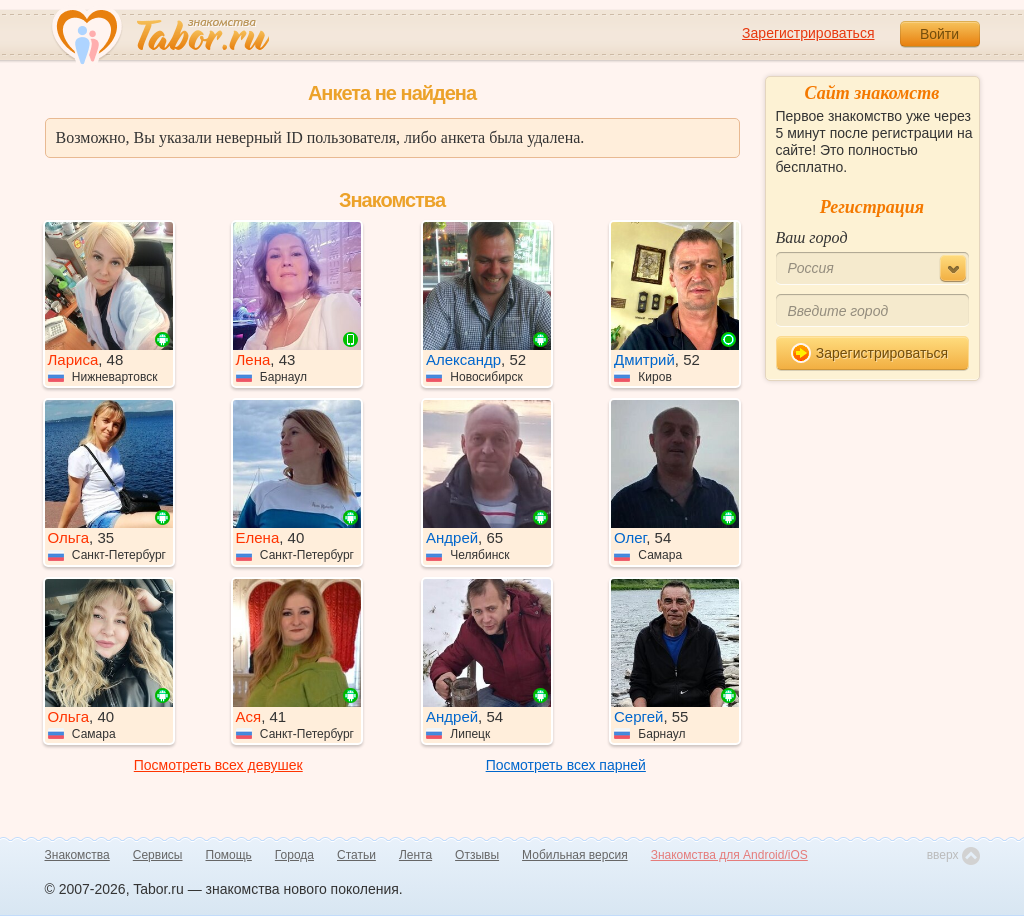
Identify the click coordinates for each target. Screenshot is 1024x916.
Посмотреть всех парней (566, 765)
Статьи (356, 855)
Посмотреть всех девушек (218, 765)
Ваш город (812, 237)
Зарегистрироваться (808, 33)
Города (294, 855)
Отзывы (477, 855)
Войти (939, 34)
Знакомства (77, 855)
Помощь (229, 855)
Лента (415, 855)
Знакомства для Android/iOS (729, 855)
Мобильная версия (575, 855)
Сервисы (158, 855)
